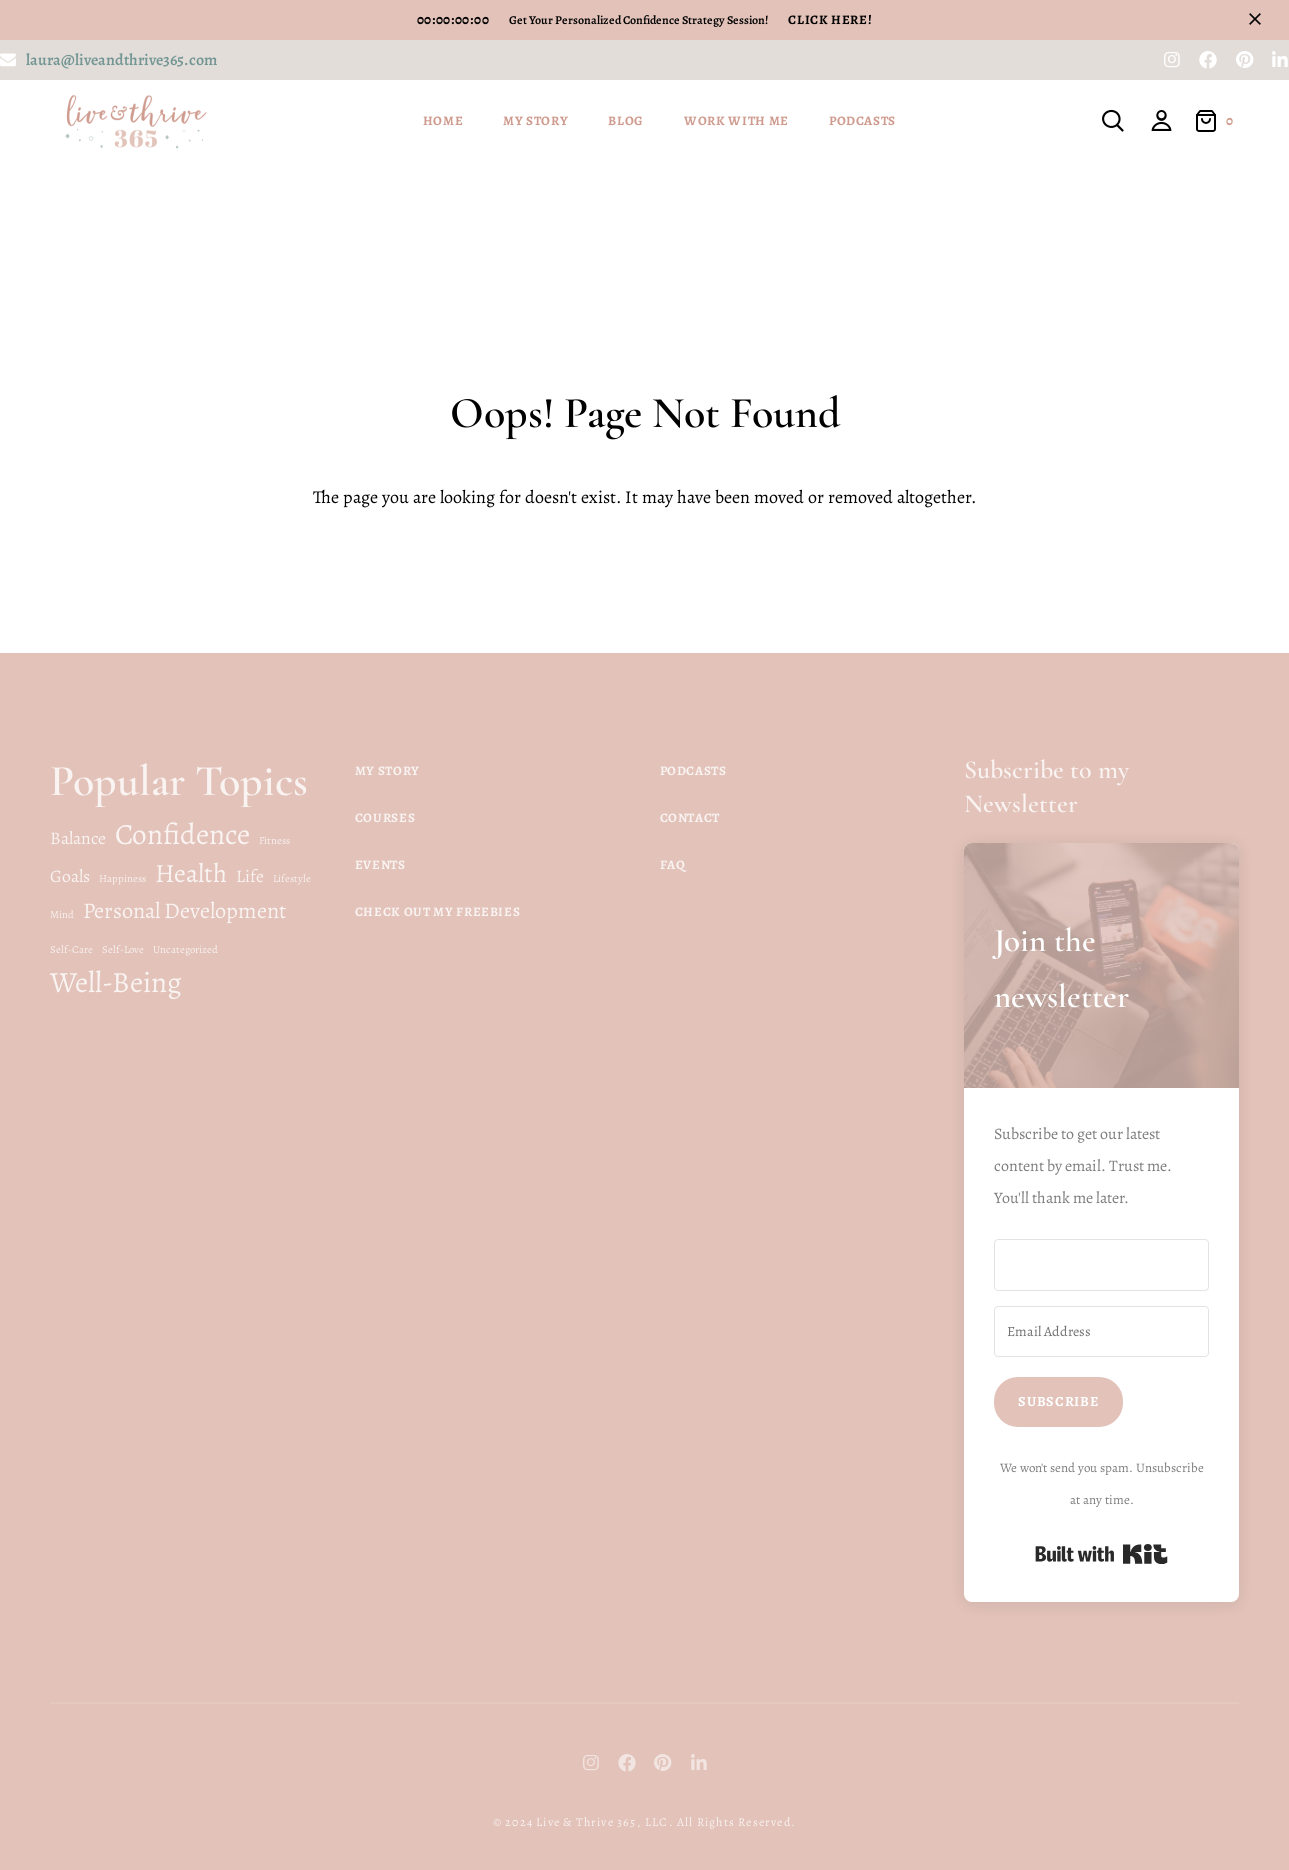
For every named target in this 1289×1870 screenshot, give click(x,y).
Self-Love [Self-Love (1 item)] (123, 949)
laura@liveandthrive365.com (121, 60)
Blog (626, 120)
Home (443, 120)
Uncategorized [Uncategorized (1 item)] (185, 949)
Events (380, 864)
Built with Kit (1101, 1554)
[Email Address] (1101, 1332)
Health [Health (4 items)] (191, 873)
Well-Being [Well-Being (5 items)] (116, 982)
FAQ (673, 864)
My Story (535, 120)
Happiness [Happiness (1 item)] (122, 878)
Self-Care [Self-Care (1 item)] (71, 949)
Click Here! (830, 19)
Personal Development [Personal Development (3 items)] (184, 910)
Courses (385, 817)
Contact (690, 817)
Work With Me (736, 120)
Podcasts (862, 120)
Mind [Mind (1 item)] (62, 914)
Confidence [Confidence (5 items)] (182, 834)
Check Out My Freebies (438, 911)
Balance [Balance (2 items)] (78, 838)
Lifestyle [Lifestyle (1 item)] (292, 878)
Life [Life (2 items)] (250, 876)
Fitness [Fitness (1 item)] (274, 840)
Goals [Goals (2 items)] (70, 876)
